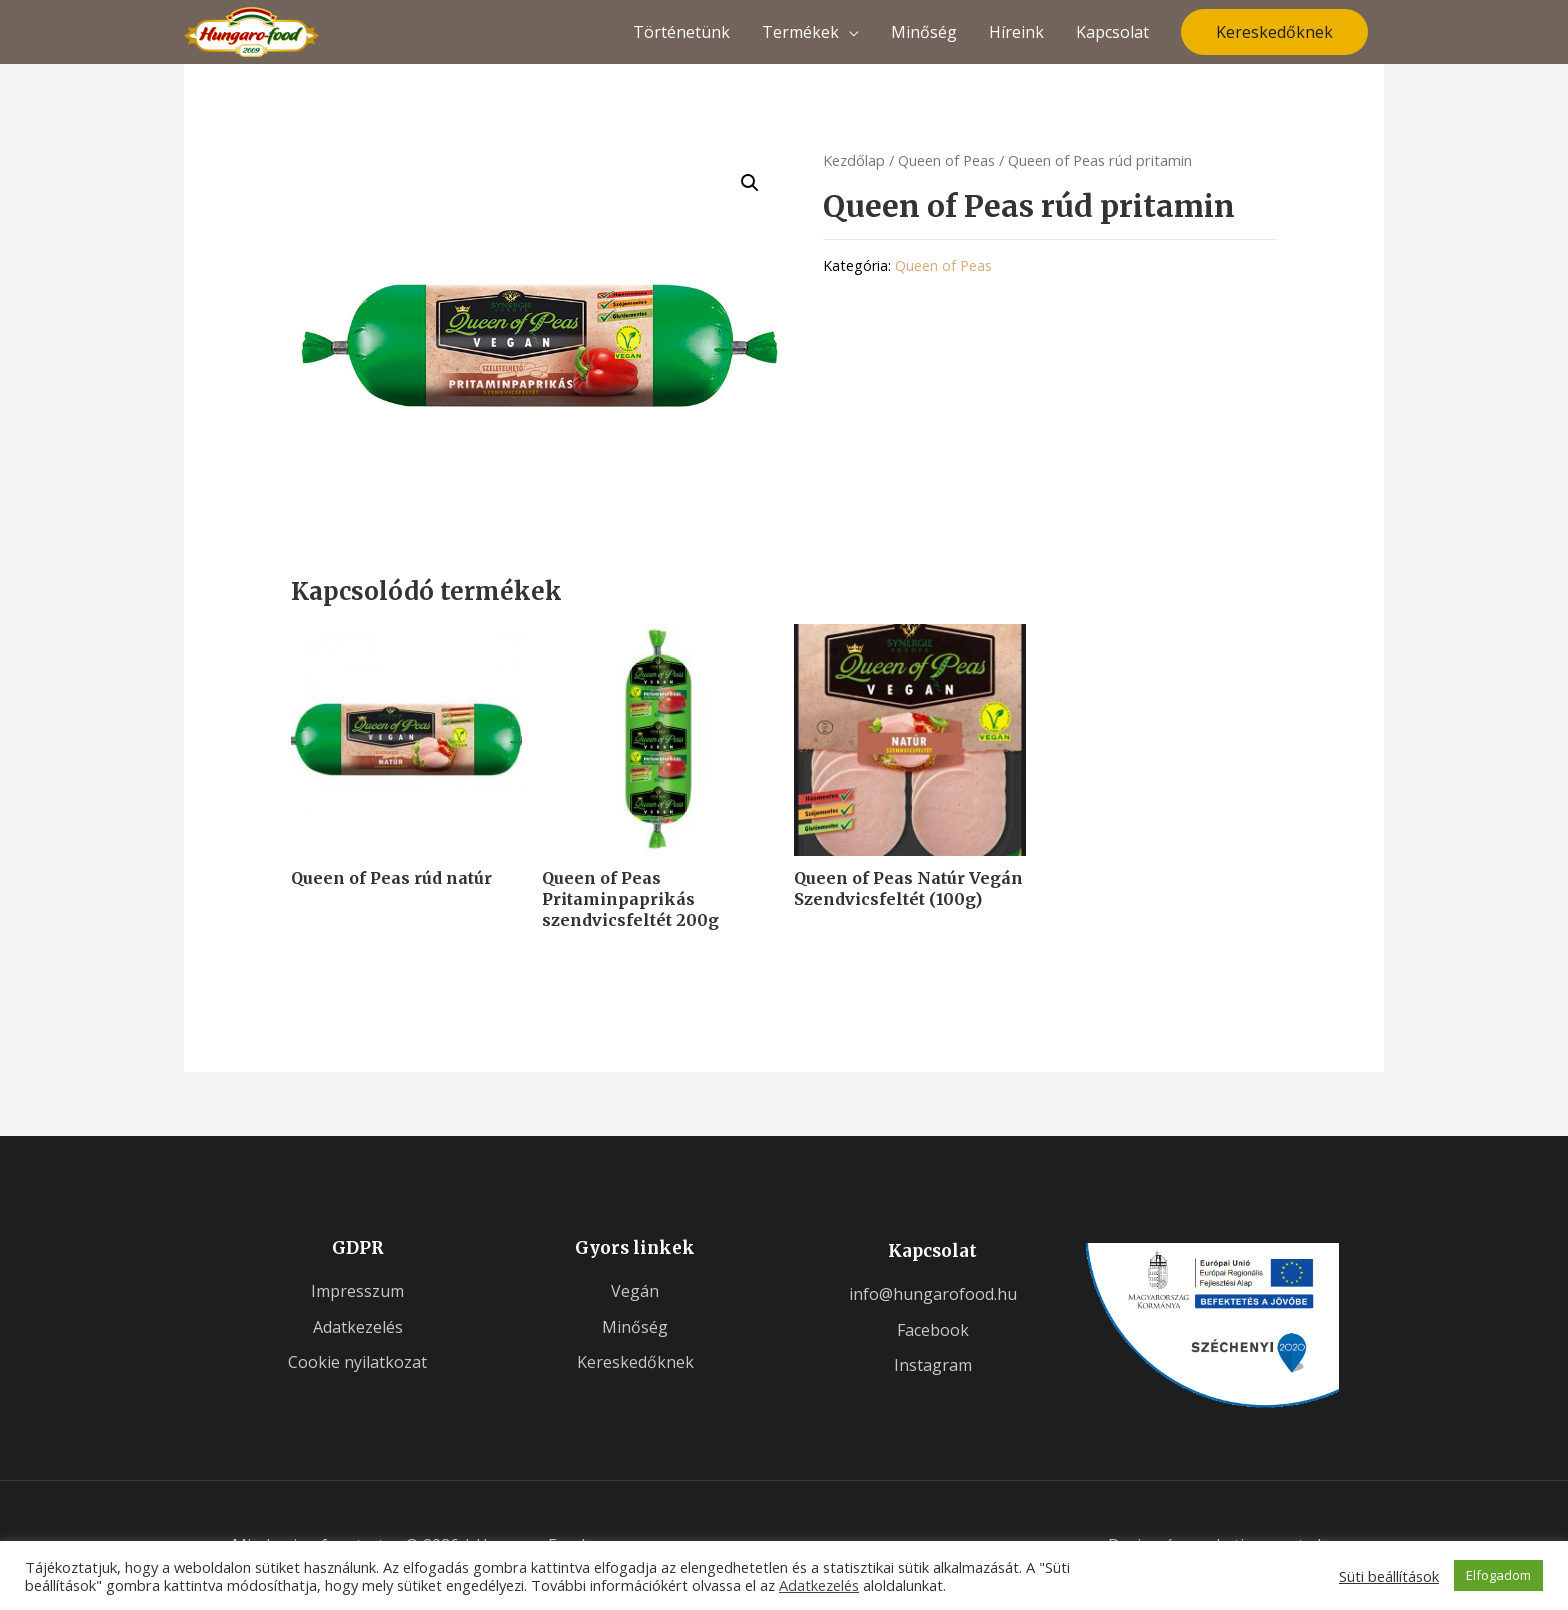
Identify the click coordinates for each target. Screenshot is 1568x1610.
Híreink (1016, 32)
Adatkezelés (819, 1585)
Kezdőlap (854, 160)
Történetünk (681, 32)
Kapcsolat (1112, 32)
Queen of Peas (946, 160)
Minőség (924, 32)
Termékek (800, 32)
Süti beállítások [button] (1389, 1576)
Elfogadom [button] (1498, 1575)
